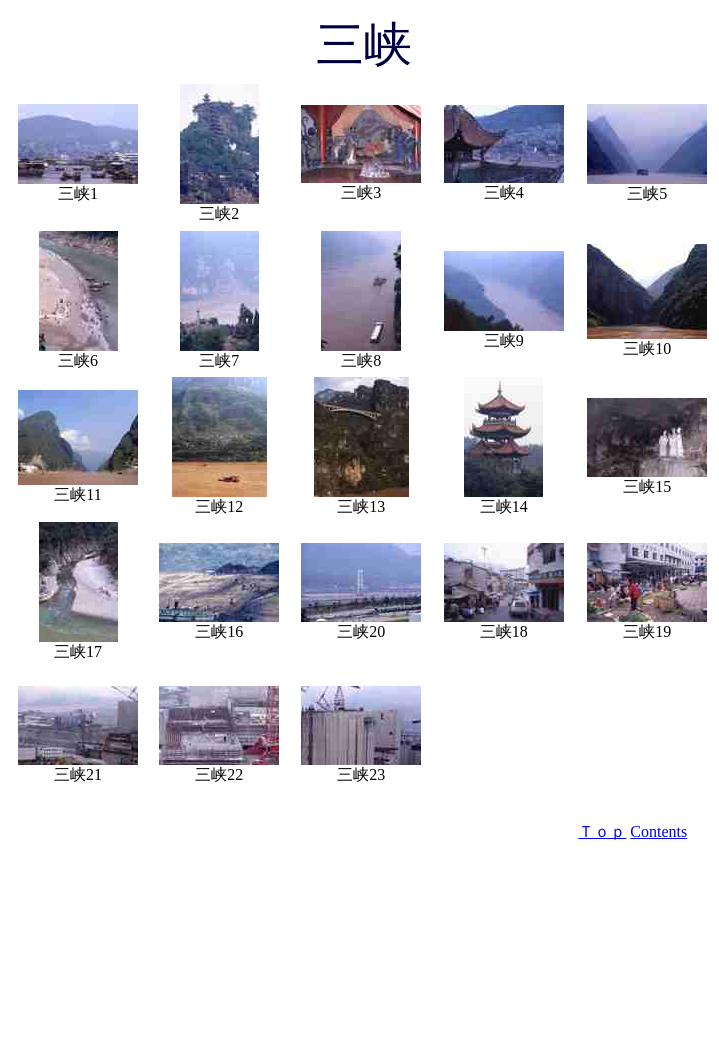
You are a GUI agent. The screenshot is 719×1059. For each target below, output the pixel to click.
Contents (658, 831)
